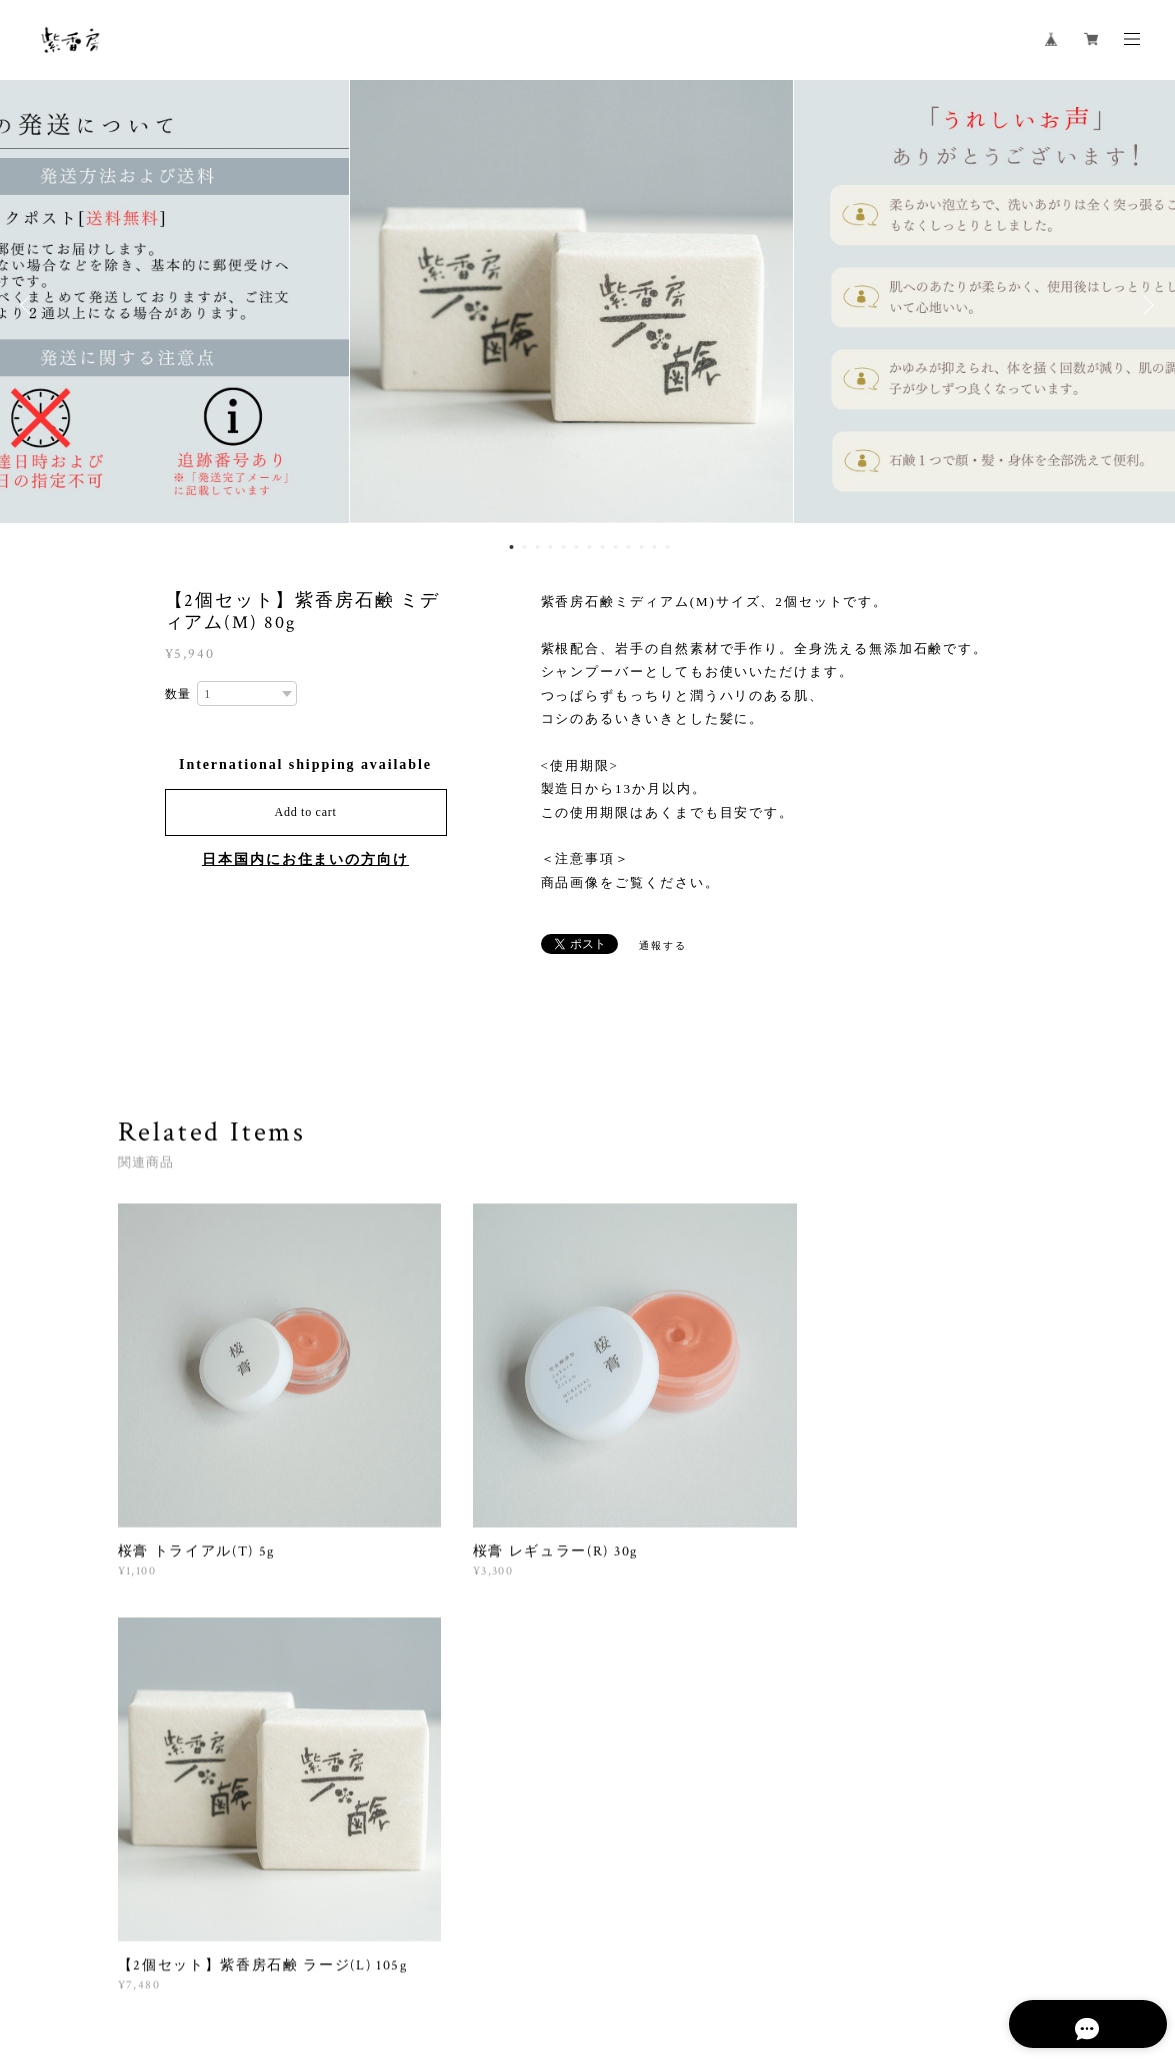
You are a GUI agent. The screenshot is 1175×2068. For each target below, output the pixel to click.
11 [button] (641, 547)
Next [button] (1145, 305)
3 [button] (537, 547)
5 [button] (563, 547)
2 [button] (524, 547)
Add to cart (306, 812)
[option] (588, 305)
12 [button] (654, 547)
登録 (924, 1731)
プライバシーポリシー (251, 1962)
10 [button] (628, 547)
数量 (179, 694)
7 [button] (589, 547)
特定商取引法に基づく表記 (403, 1962)
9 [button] (615, 547)
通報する (663, 945)
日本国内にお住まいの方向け (305, 859)
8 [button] (602, 547)
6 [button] (576, 547)
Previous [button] (30, 305)
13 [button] (667, 547)
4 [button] (550, 547)
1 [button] (511, 547)
